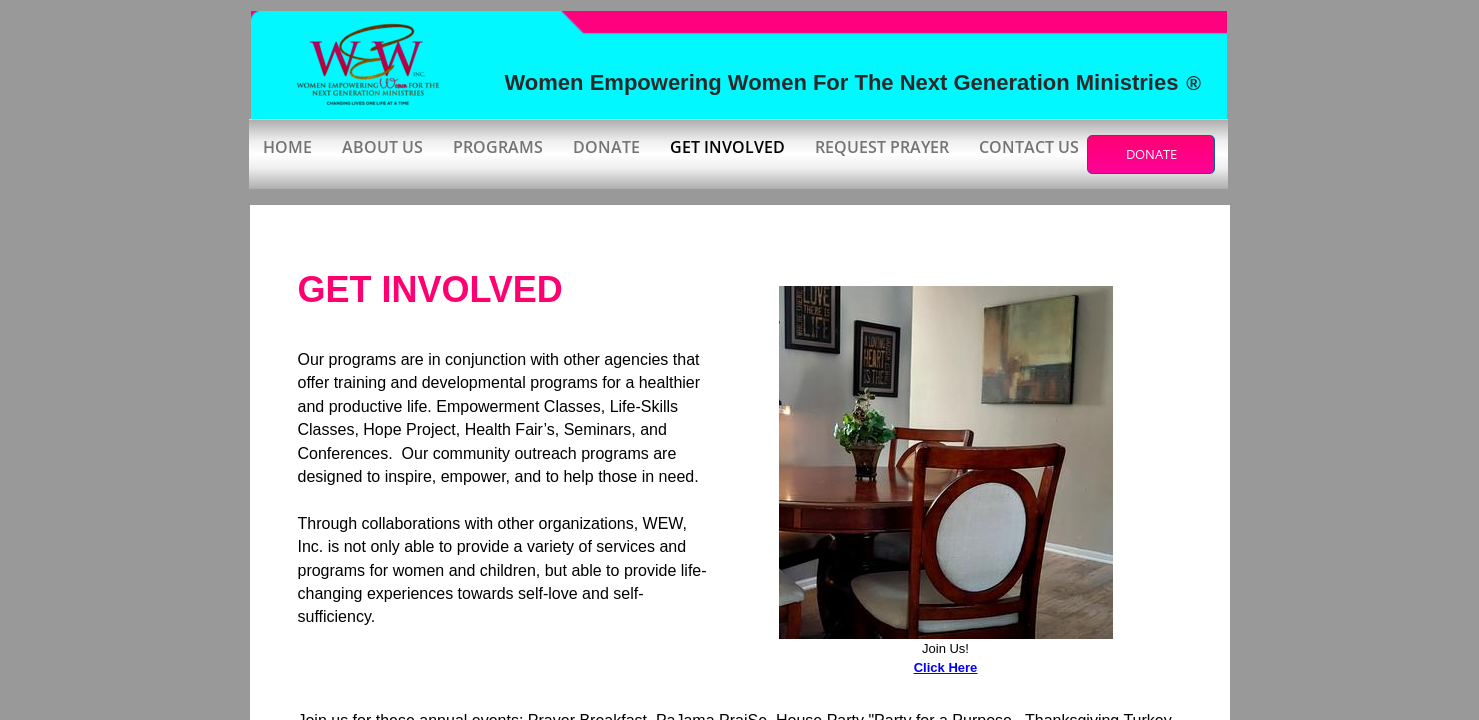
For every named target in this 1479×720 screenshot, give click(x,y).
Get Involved (727, 147)
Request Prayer (882, 147)
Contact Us (1029, 147)
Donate (606, 147)
